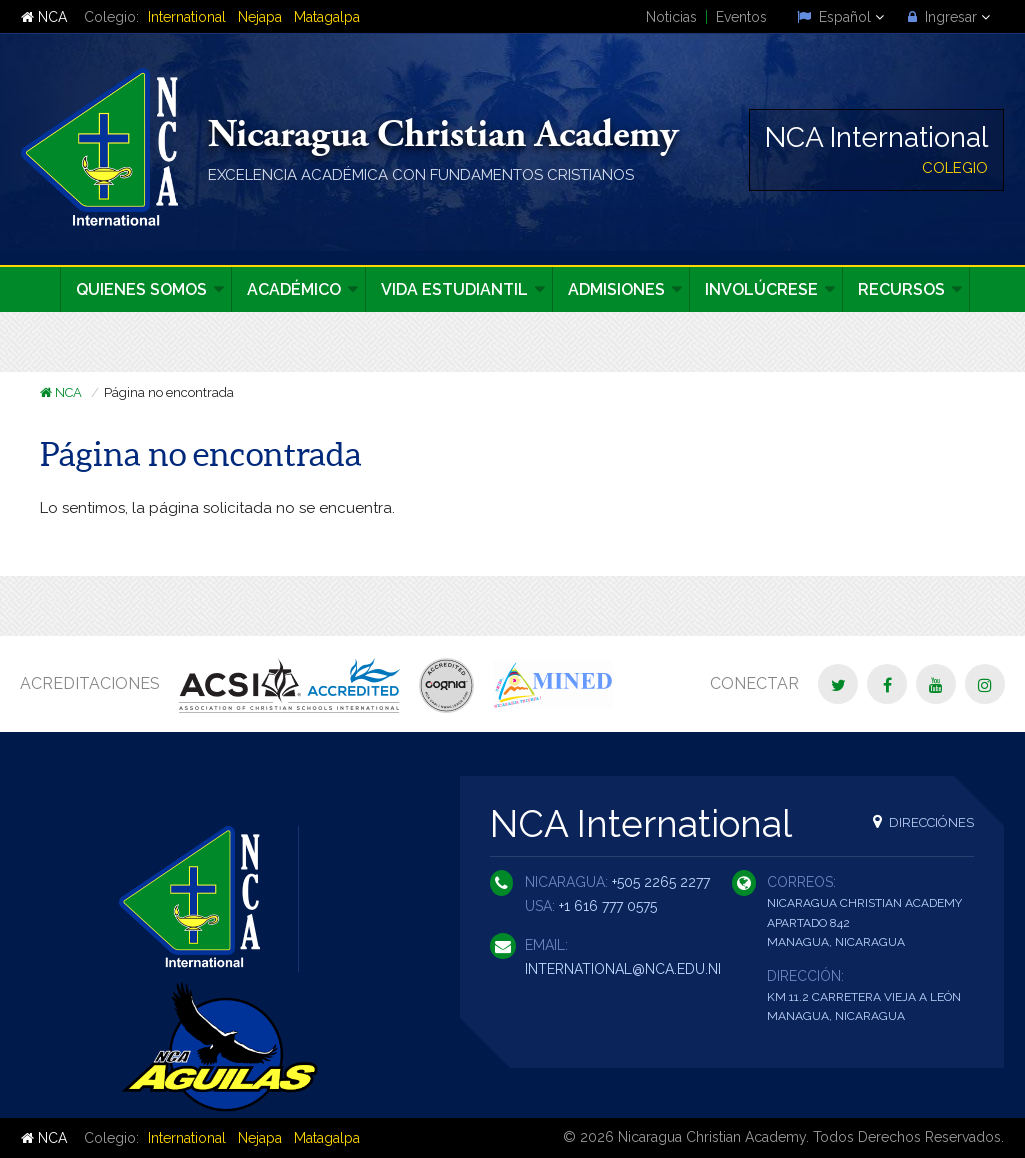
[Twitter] (838, 684)
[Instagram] (985, 684)
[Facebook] (887, 684)
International (187, 17)
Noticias (671, 17)
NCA (44, 17)
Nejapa (260, 17)
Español (840, 17)
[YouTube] (936, 684)
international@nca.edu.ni (623, 969)
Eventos (741, 17)
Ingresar (949, 17)
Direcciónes (923, 821)
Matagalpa (327, 17)
